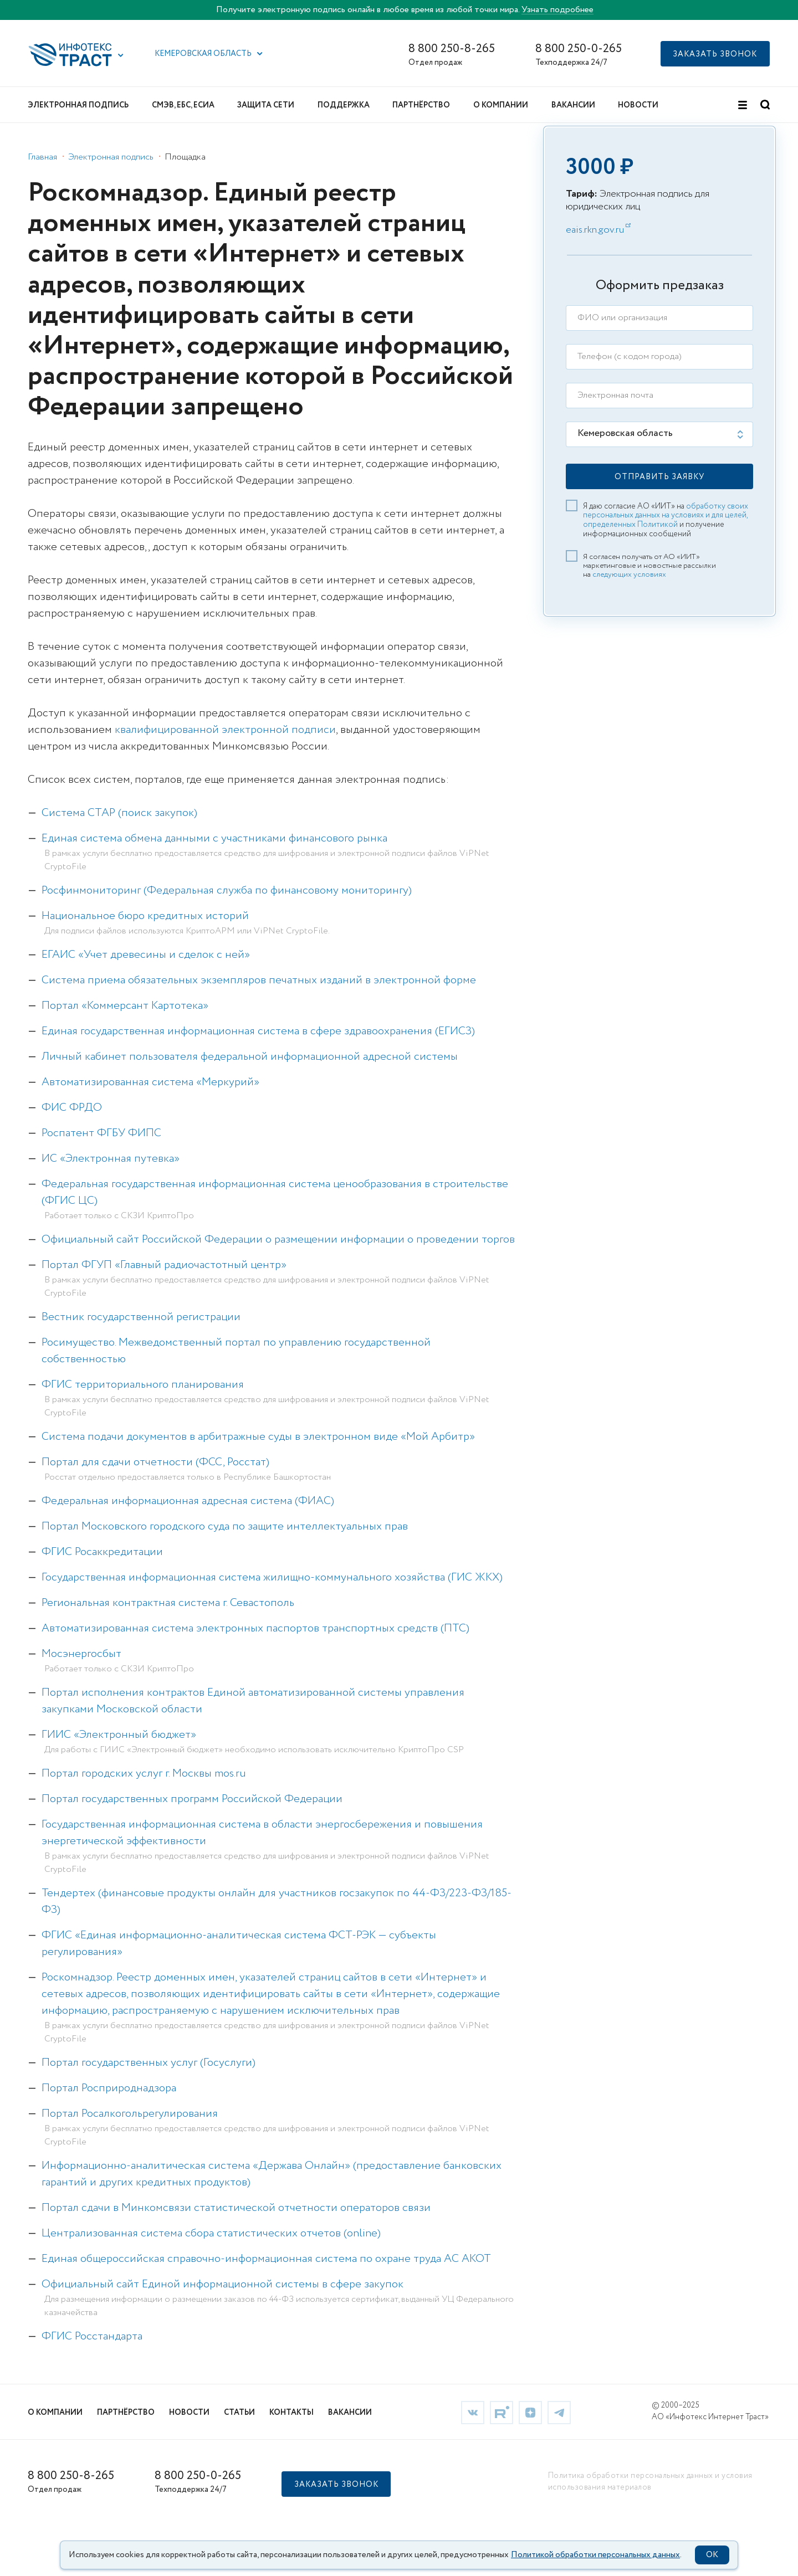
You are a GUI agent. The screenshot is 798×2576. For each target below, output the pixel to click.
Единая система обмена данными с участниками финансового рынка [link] (214, 838)
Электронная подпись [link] (111, 157)
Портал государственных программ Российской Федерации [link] (192, 1799)
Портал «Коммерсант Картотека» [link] (125, 1006)
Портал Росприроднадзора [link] (109, 2088)
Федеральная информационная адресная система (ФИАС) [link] (188, 1501)
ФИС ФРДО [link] (72, 1108)
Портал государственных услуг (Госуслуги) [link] (148, 2063)
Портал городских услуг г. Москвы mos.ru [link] (144, 1774)
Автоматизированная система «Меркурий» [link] (150, 1082)
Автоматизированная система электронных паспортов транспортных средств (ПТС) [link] (255, 1628)
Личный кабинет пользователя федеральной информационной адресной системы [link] (250, 1057)
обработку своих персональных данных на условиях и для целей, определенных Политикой (665, 516)
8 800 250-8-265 (451, 49)
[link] (472, 2412)
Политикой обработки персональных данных (595, 2555)
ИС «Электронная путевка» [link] (111, 1159)
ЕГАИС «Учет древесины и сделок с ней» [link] (146, 955)
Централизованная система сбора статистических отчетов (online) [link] (211, 2233)
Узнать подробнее (557, 9)
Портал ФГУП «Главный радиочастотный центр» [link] (164, 1265)
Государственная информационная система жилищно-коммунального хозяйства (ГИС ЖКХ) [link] (272, 1577)
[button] (120, 55)
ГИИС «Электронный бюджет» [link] (119, 1735)
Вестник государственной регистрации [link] (141, 1317)
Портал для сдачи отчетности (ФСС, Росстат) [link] (155, 1462)
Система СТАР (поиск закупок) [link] (119, 813)
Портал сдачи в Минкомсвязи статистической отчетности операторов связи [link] (236, 2208)
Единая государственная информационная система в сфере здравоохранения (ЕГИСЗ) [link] (258, 1031)
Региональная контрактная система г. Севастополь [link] (168, 1603)
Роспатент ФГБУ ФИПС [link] (101, 1133)
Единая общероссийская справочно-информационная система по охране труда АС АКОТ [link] (266, 2259)
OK (712, 2555)
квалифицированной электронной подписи (225, 730)
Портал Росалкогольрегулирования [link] (130, 2114)
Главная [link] (42, 157)
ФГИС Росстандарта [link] (92, 2336)
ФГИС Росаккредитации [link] (102, 1552)
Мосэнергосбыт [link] (81, 1654)
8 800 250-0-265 (578, 49)
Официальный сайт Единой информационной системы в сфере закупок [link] (222, 2284)
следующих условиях (629, 574)
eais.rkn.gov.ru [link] (595, 230)
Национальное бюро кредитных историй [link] (145, 916)
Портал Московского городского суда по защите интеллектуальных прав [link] (225, 1526)
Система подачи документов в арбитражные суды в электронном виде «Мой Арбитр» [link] (258, 1437)
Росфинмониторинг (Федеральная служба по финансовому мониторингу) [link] (227, 890)
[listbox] (659, 434)
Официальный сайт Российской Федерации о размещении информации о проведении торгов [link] (278, 1239)
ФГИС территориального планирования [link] (143, 1385)
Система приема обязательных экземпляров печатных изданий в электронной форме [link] (259, 980)
